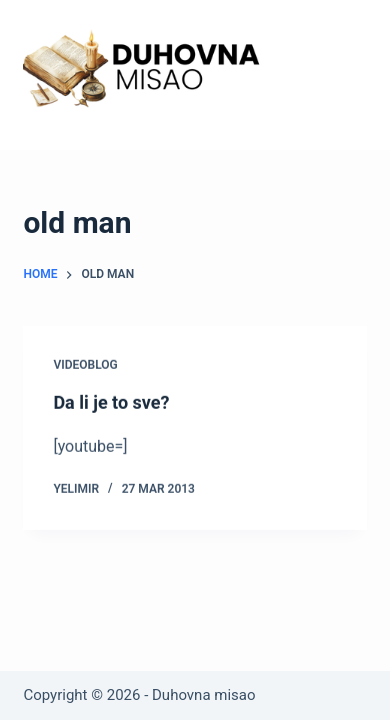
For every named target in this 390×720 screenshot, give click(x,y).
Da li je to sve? (111, 402)
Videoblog (85, 365)
